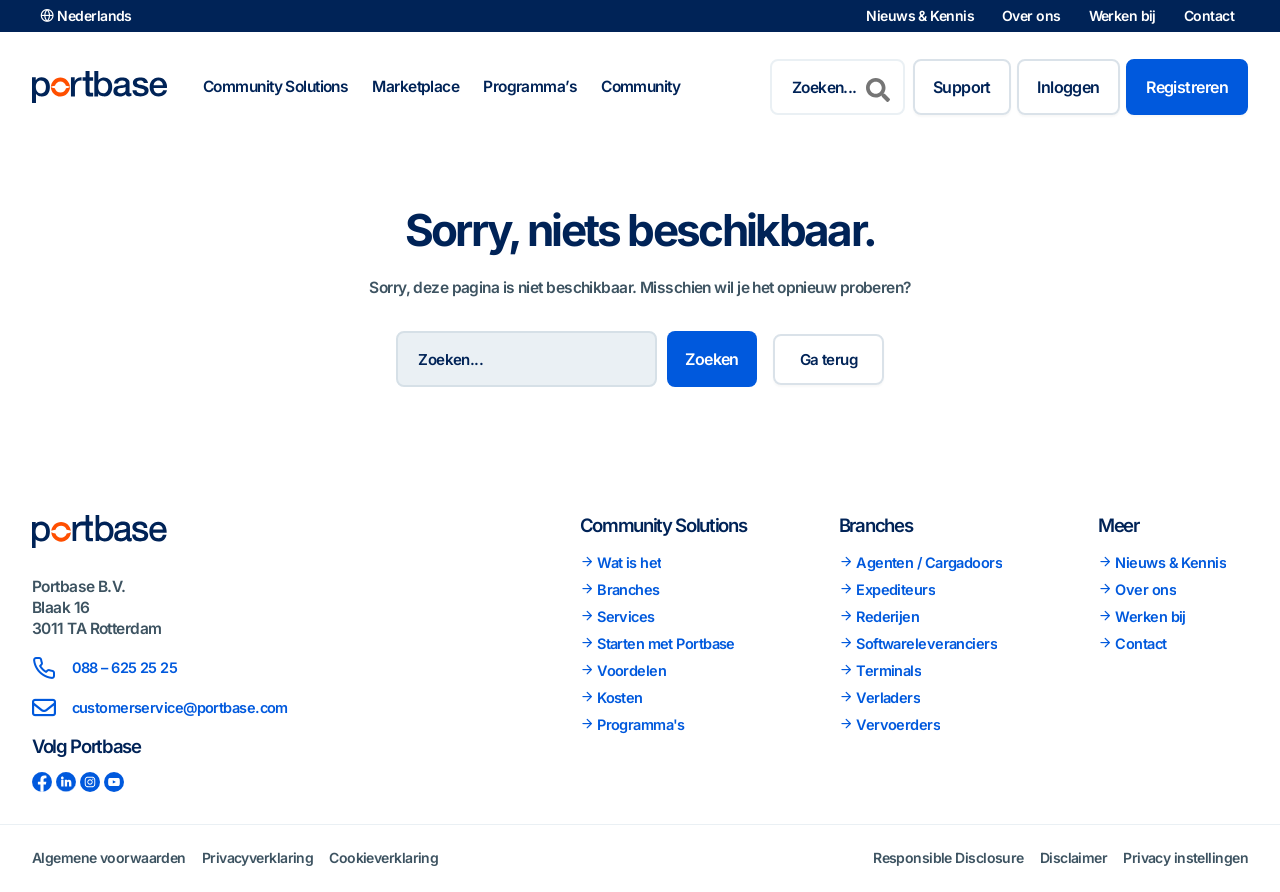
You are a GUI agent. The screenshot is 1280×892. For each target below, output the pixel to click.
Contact (1209, 15)
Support (962, 87)
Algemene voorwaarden (109, 857)
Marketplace (415, 86)
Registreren (1187, 87)
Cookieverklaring (383, 857)
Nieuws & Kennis (920, 15)
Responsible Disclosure (948, 857)
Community (640, 86)
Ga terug (837, 359)
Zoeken (725, 359)
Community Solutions (275, 86)
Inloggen (1068, 87)
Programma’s (530, 86)
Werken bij (1122, 15)
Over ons (1031, 15)
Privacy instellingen (1185, 857)
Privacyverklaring (257, 857)
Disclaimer (1073, 857)
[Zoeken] (878, 87)
